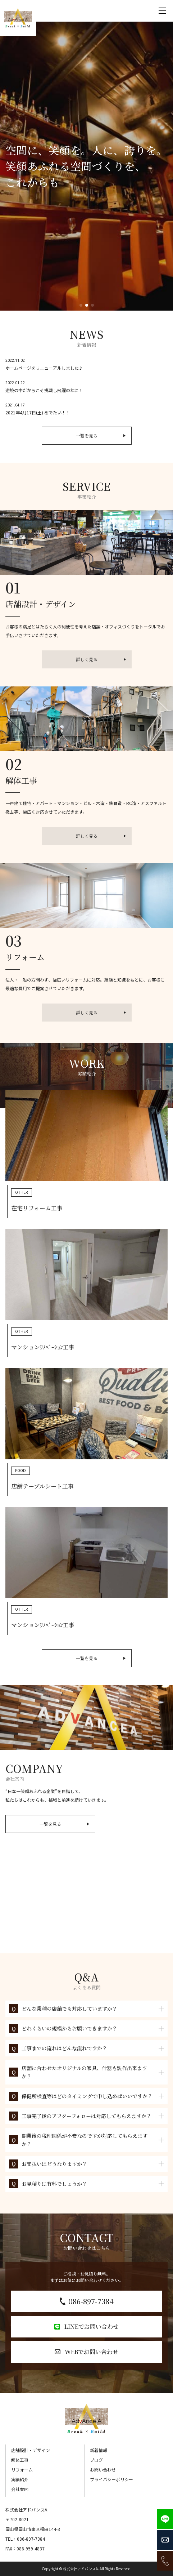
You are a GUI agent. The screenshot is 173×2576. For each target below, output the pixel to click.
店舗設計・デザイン (30, 2450)
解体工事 (19, 2460)
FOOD (20, 1470)
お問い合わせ (103, 2469)
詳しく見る (101, 659)
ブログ (96, 2460)
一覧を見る (101, 435)
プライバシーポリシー (111, 2479)
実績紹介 (19, 2479)
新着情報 (98, 2450)
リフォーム (22, 2469)
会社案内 (19, 2489)
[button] (80, 305)
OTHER (21, 1192)
